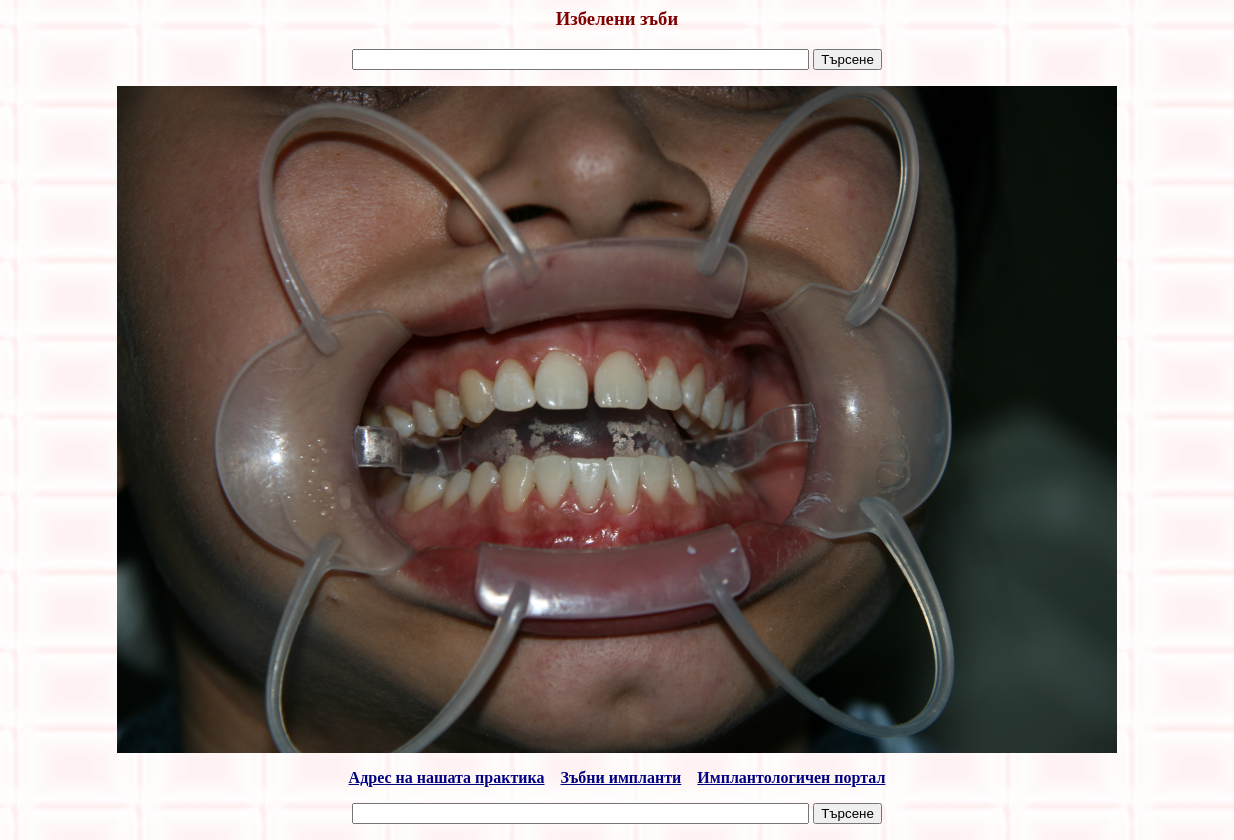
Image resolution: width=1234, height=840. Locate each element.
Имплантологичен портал (791, 777)
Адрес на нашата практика (447, 777)
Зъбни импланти (621, 777)
